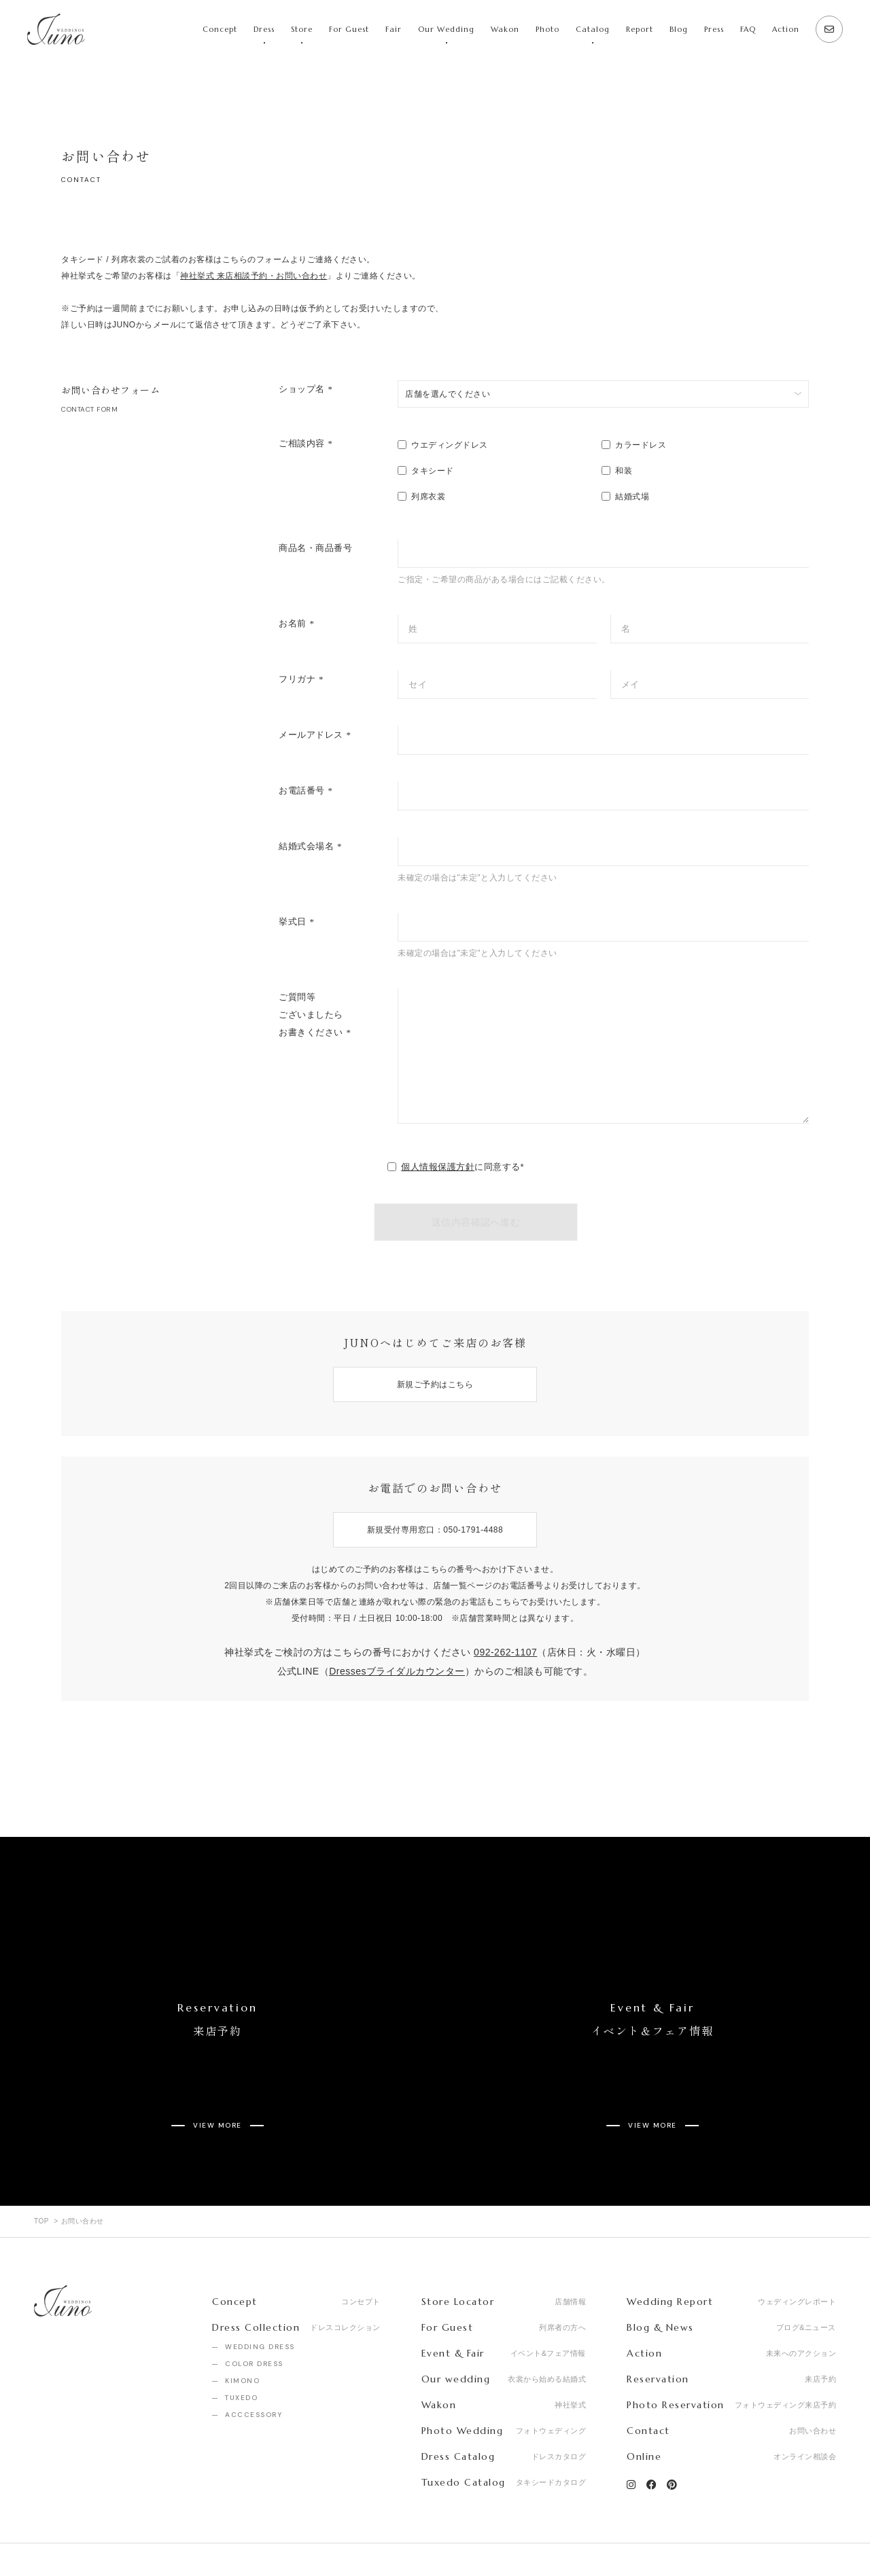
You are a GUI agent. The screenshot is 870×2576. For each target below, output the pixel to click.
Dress (264, 29)
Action (785, 29)
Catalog (593, 29)
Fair (393, 29)
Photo (547, 29)
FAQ (748, 29)
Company (54, 2534)
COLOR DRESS (254, 2313)
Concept (220, 29)
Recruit (120, 2534)
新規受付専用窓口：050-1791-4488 (435, 1530)
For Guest (349, 29)
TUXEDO (241, 2347)
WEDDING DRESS (260, 2296)
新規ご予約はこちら (435, 1384)
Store (302, 29)
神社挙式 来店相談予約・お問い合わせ (253, 276)
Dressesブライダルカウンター (397, 1671)
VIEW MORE (217, 2084)
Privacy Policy (193, 2534)
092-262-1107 (505, 1652)
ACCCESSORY (253, 2364)
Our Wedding (446, 29)
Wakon (505, 29)
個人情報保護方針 (437, 1167)
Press (714, 29)
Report (639, 29)
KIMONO (242, 2330)
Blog (678, 29)
